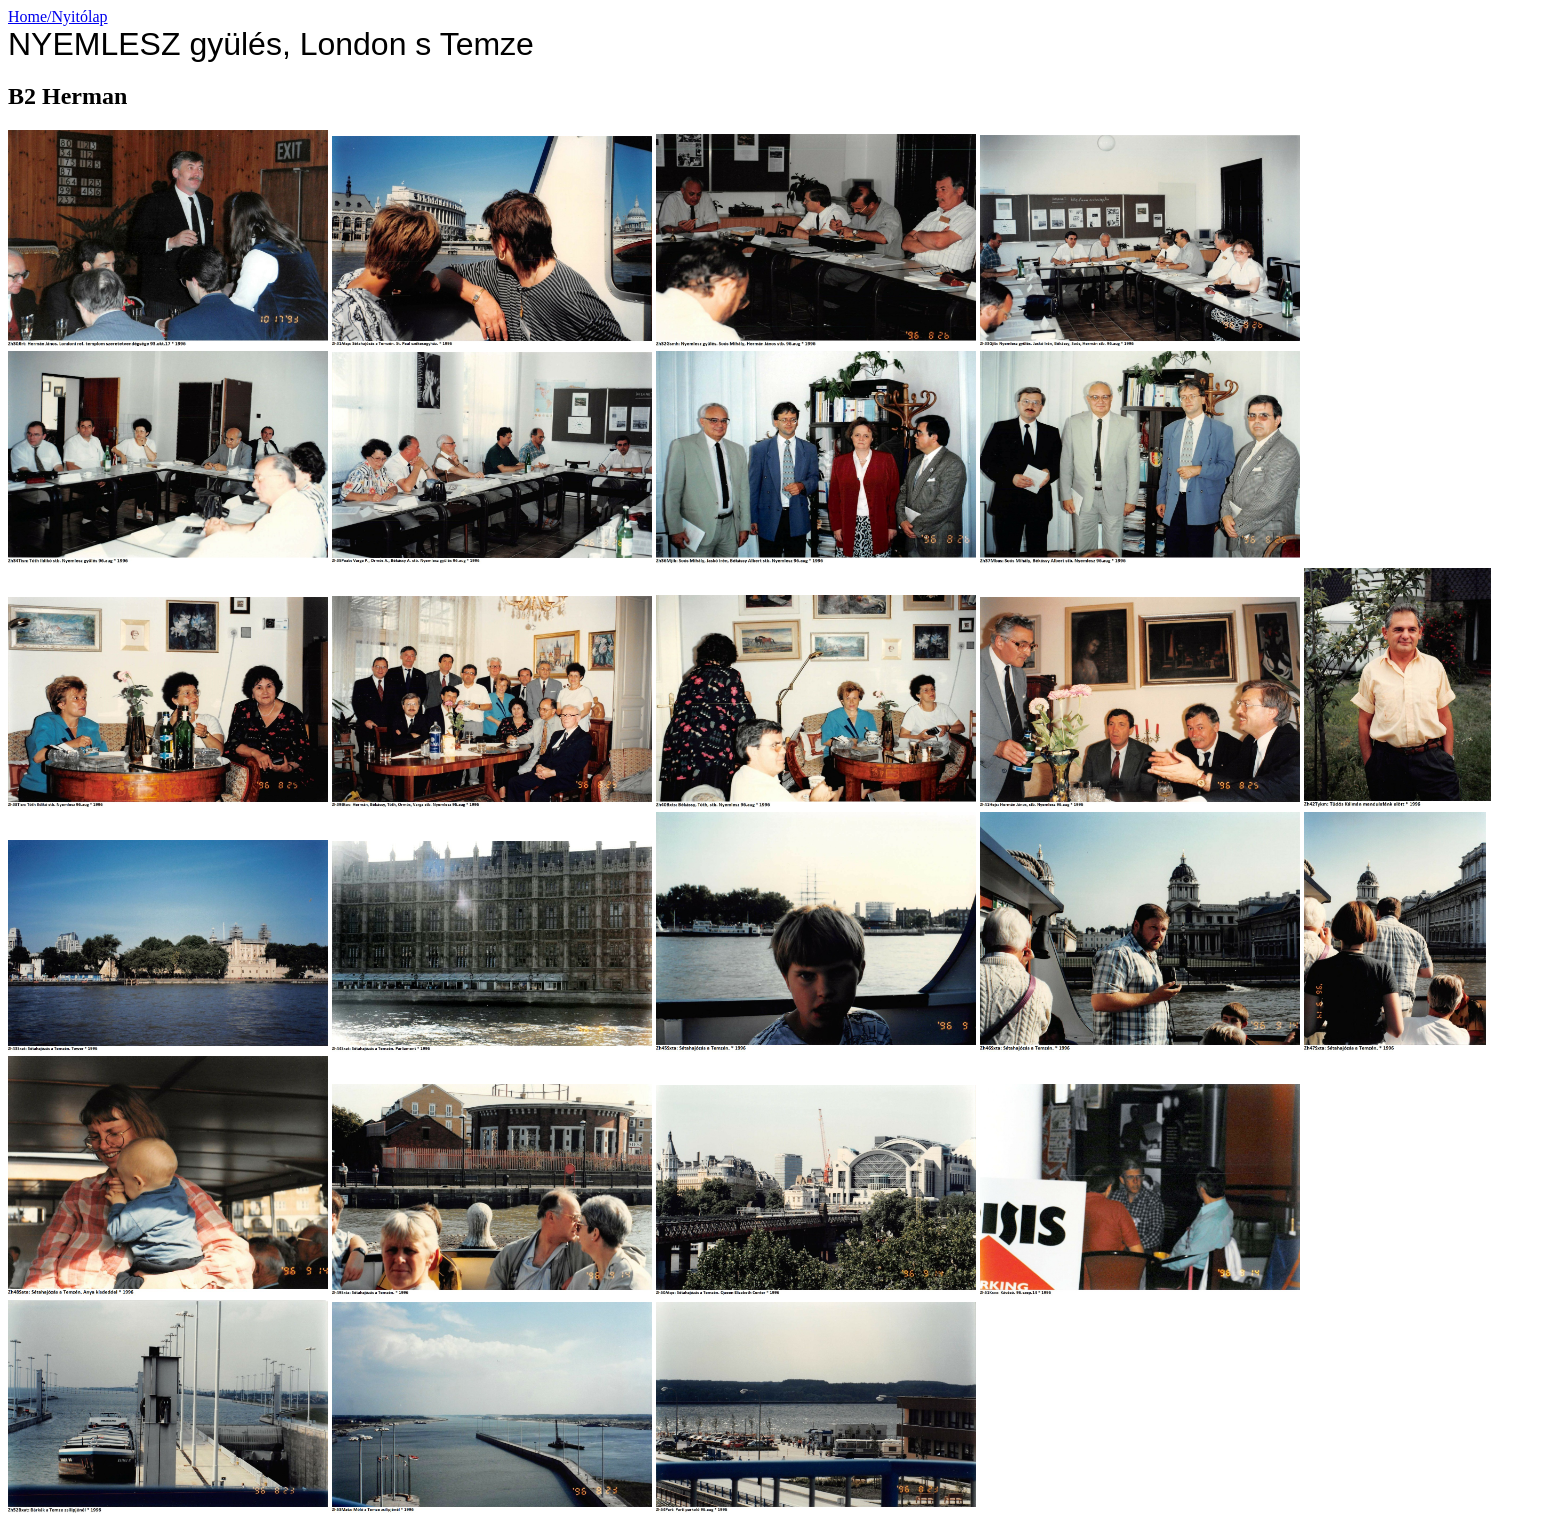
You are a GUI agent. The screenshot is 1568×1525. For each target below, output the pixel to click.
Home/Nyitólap (58, 16)
